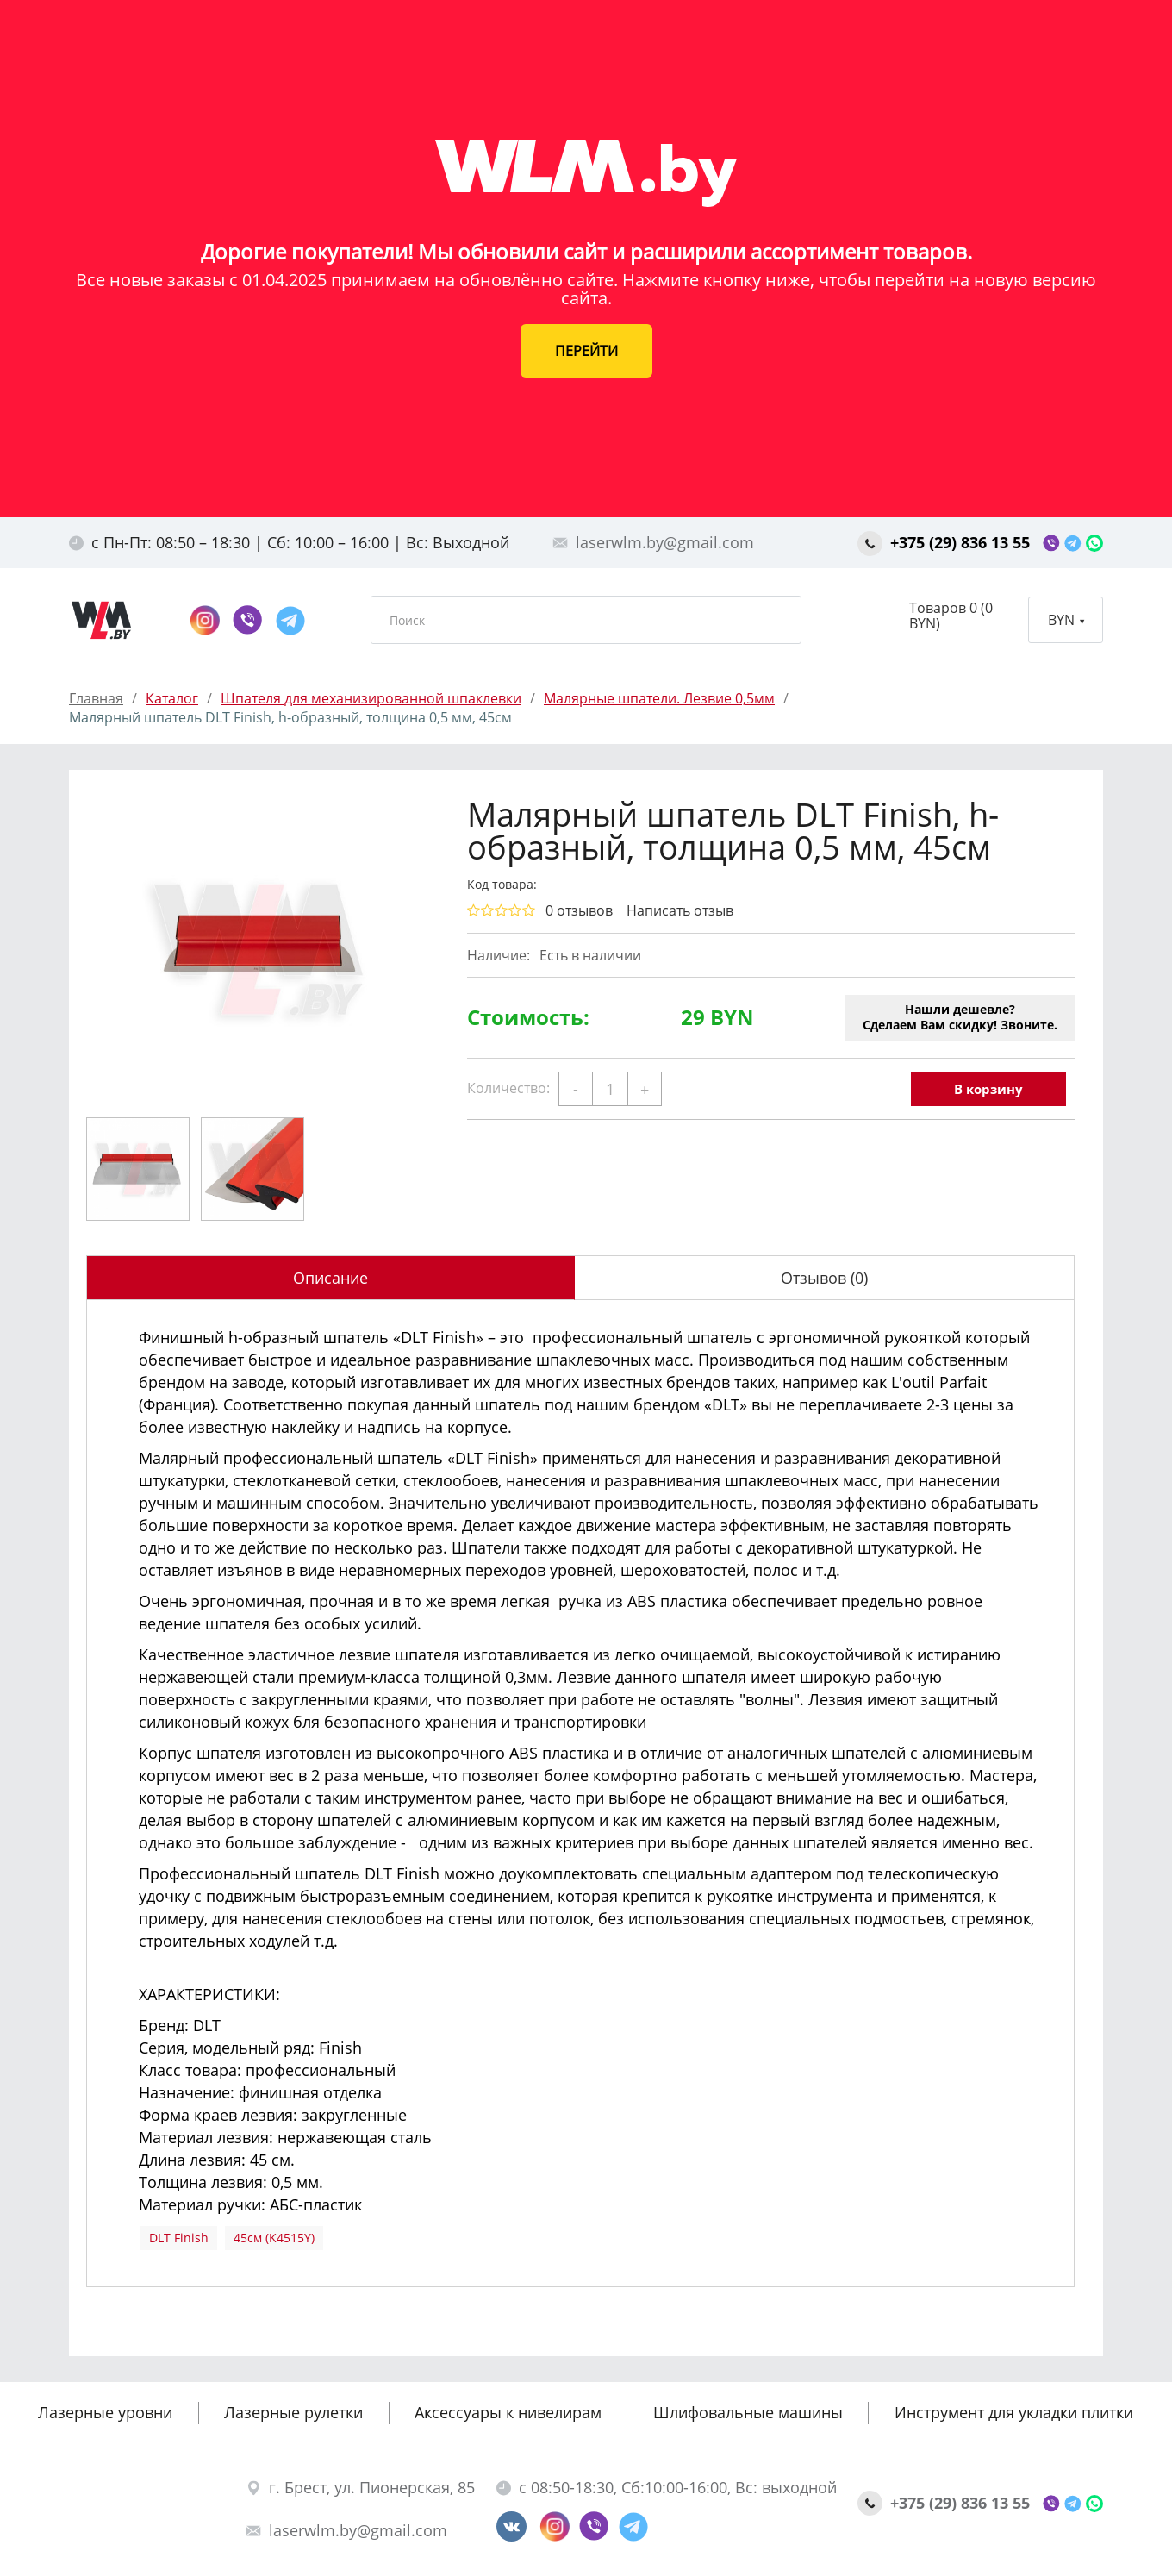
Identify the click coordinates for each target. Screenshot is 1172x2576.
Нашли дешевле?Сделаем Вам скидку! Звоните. (960, 1017)
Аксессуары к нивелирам (508, 2412)
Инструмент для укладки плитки (1014, 2412)
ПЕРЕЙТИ (586, 350)
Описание (330, 1277)
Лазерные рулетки (293, 2412)
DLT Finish (179, 2237)
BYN (1066, 619)
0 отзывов (579, 910)
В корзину (988, 1088)
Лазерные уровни (105, 2412)
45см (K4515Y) (274, 2237)
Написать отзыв (680, 910)
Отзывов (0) (824, 1277)
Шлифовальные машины (748, 2412)
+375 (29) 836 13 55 (945, 542)
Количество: (508, 1088)
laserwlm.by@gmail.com (653, 542)
